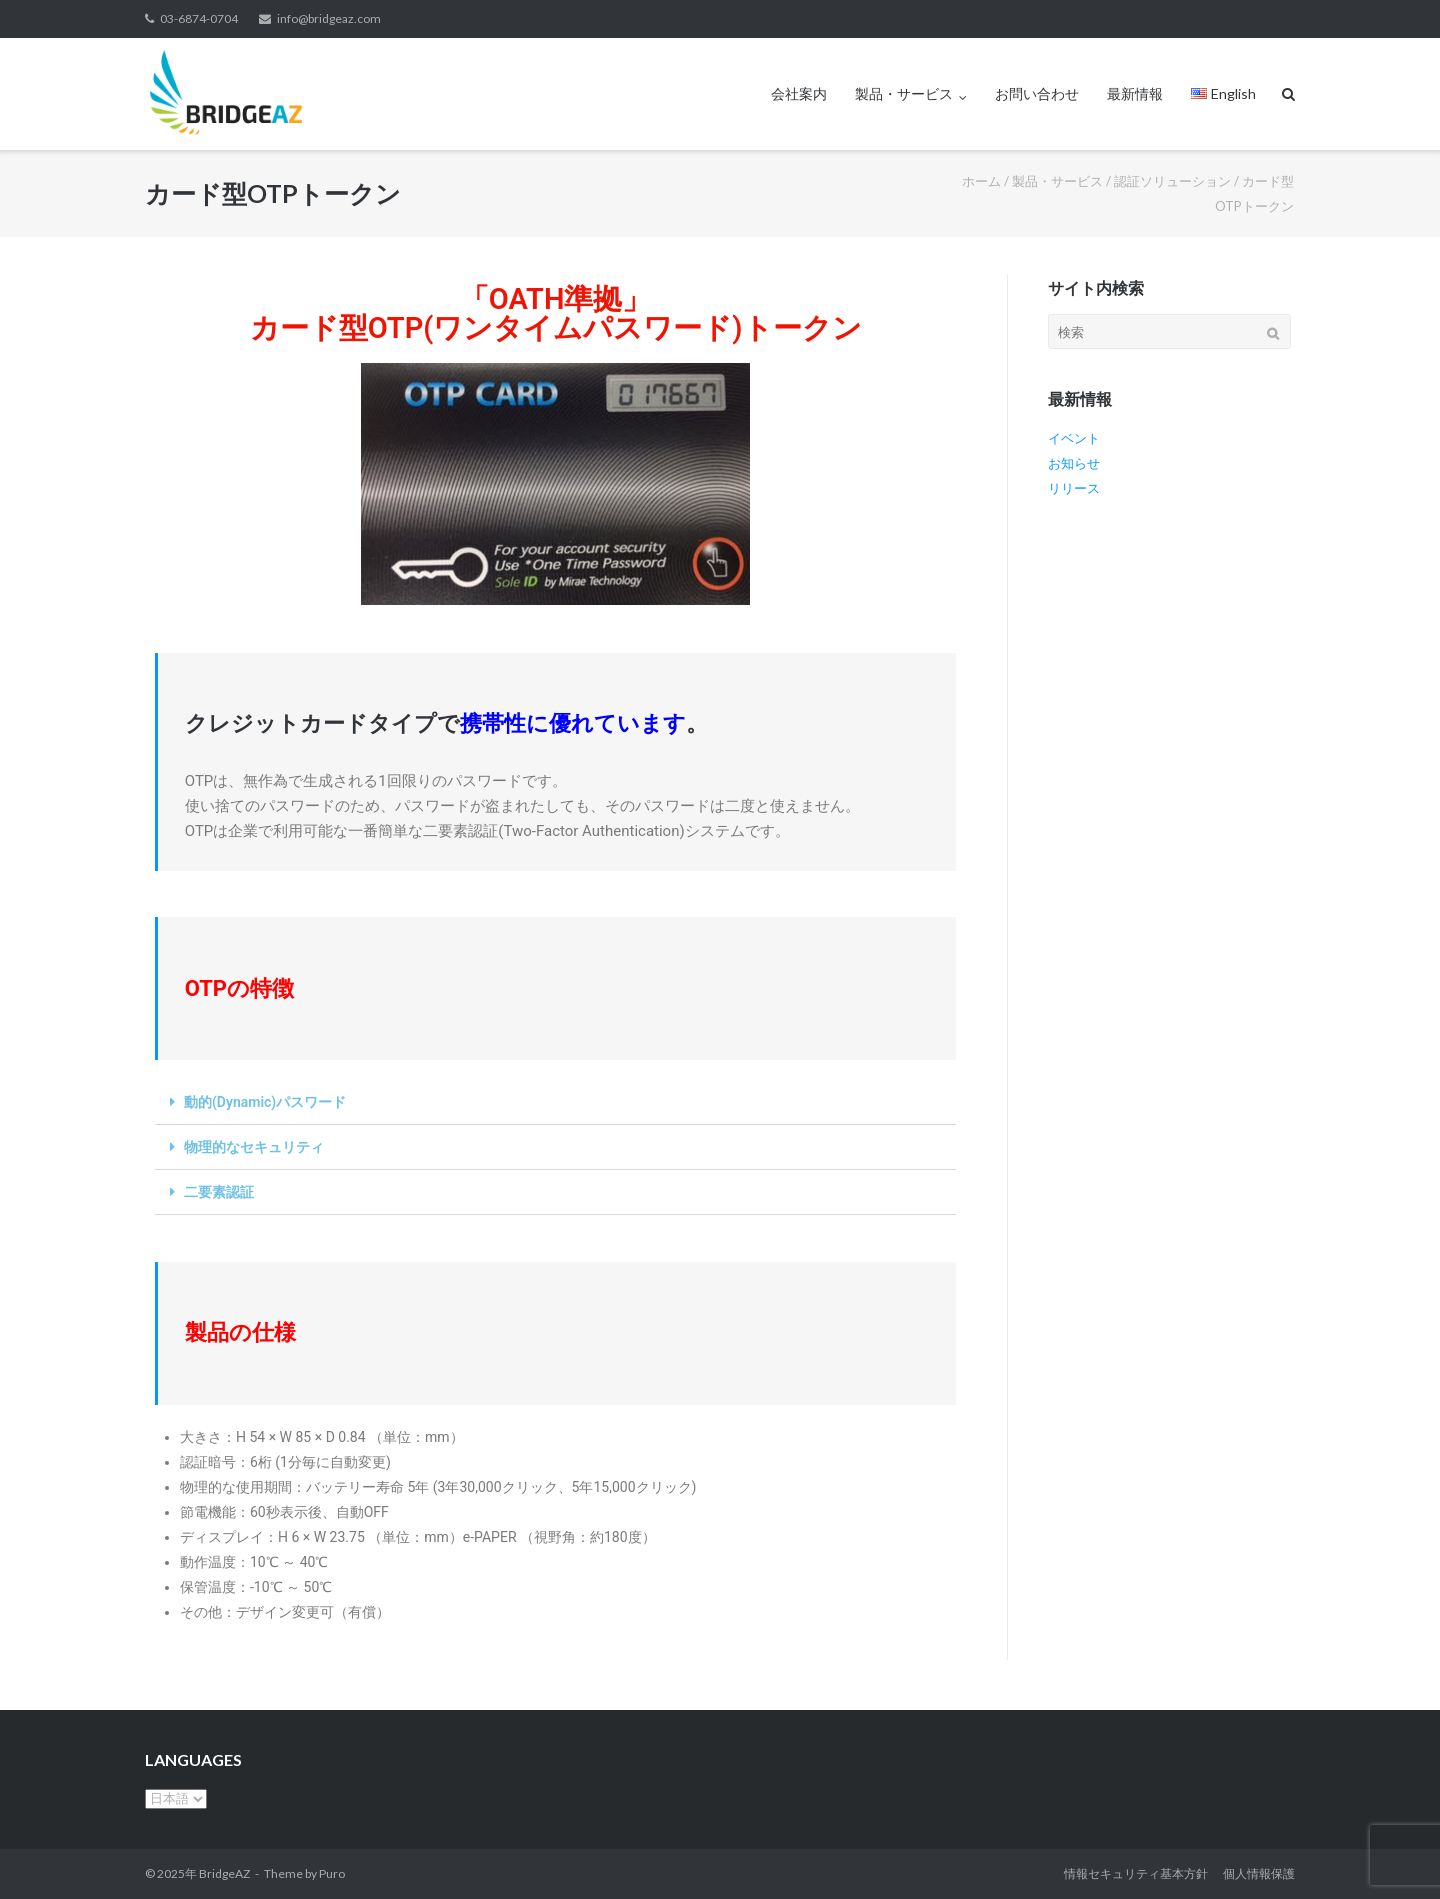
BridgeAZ (224, 1873)
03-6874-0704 (199, 18)
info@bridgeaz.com (329, 18)
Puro (332, 1873)
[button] (555, 1102)
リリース (1074, 488)
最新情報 (1135, 93)
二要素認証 (219, 1192)
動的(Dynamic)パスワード (265, 1102)
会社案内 (799, 93)
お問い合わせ (1037, 93)
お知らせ (1074, 463)
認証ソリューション (1172, 181)
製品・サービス (904, 93)
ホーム (981, 181)
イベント (1074, 438)
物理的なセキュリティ (254, 1147)
